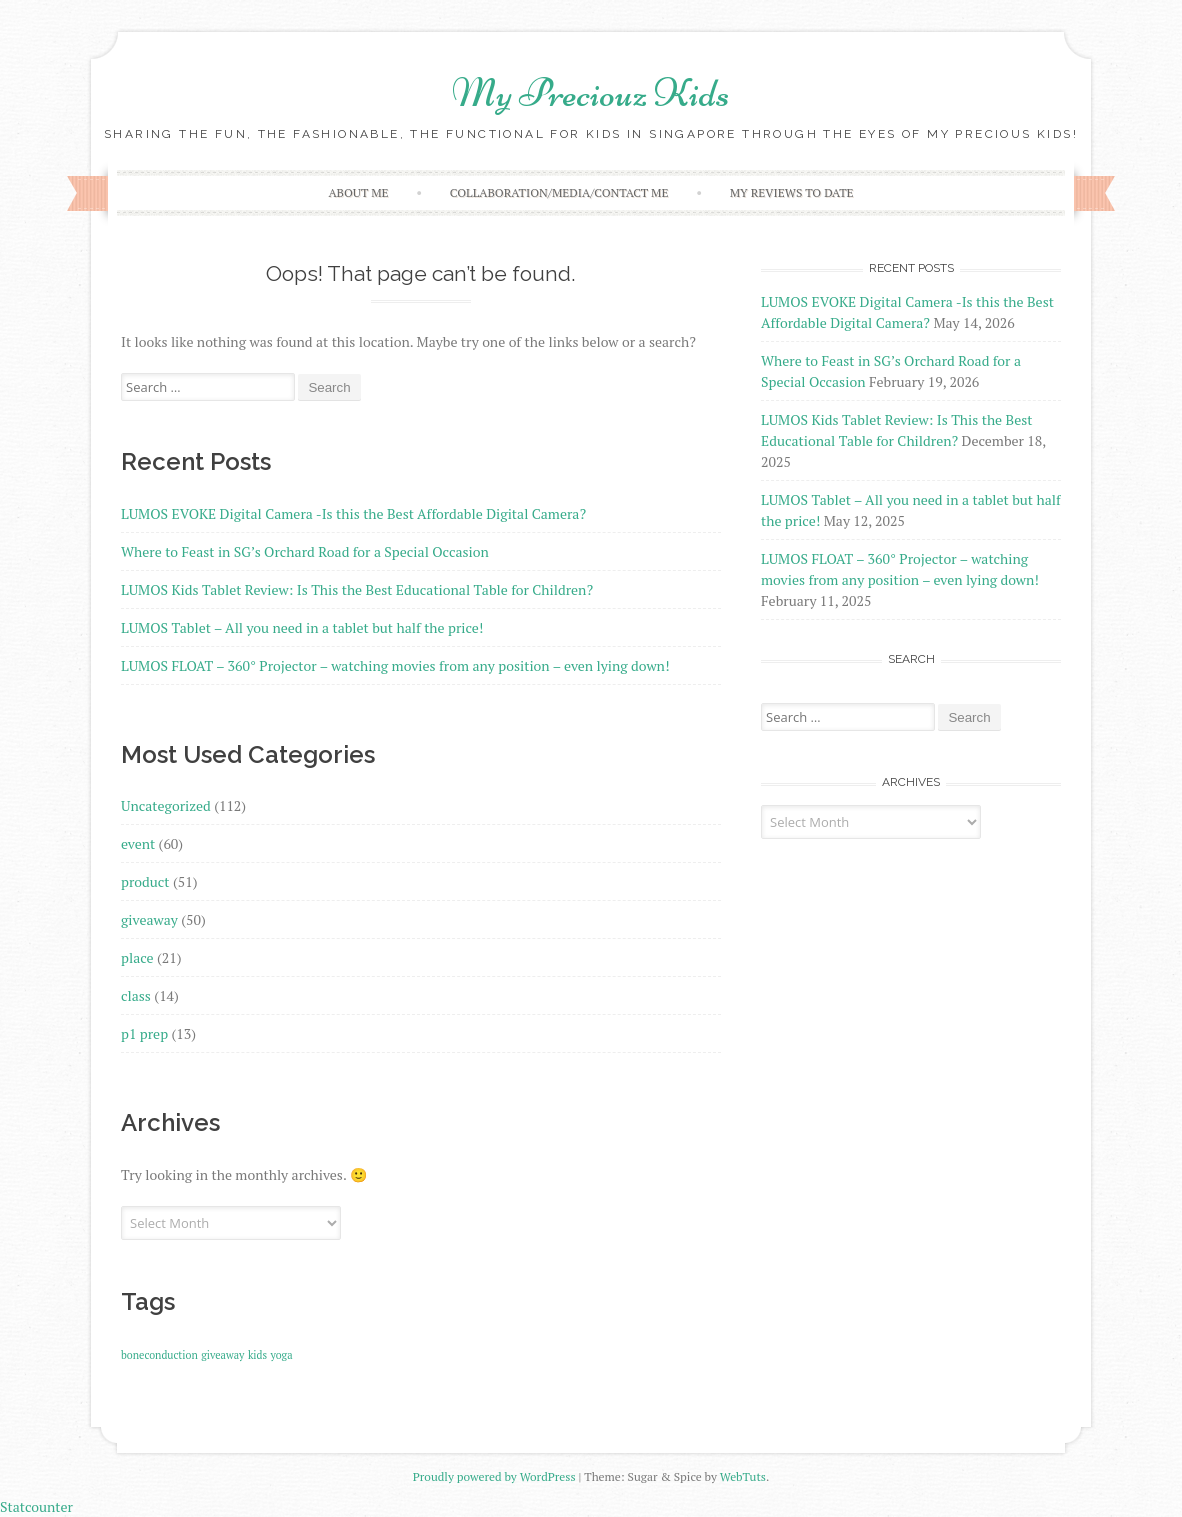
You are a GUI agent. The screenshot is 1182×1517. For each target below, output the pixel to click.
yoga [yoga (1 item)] (282, 1355)
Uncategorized (166, 805)
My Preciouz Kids (591, 93)
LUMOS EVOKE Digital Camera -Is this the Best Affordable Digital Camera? (353, 513)
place (137, 957)
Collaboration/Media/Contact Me (559, 192)
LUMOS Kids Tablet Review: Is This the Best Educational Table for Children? (357, 589)
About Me (358, 192)
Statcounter (36, 1506)
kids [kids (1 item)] (257, 1355)
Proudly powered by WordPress (494, 1476)
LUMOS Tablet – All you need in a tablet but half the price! (302, 627)
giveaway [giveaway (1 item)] (222, 1355)
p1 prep (144, 1033)
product (145, 881)
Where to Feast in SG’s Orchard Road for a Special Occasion (305, 551)
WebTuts (743, 1476)
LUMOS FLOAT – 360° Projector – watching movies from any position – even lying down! (395, 665)
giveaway (149, 919)
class (136, 995)
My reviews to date (792, 192)
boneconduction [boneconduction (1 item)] (159, 1355)
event (138, 843)
